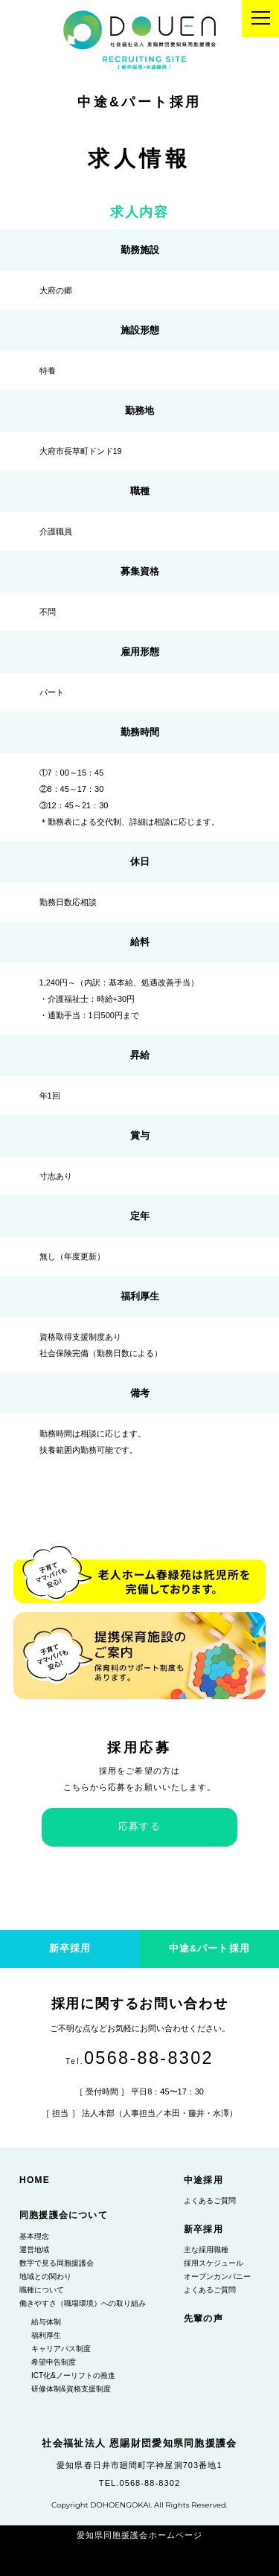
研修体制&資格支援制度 (71, 2389)
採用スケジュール (213, 2263)
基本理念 (34, 2236)
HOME (34, 2180)
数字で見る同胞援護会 (56, 2263)
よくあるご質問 (210, 2200)
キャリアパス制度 (61, 2349)
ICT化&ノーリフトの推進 (73, 2375)
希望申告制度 (53, 2362)
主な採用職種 (206, 2250)
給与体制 (46, 2322)
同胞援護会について (63, 2215)
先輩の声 (203, 2318)
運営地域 (34, 2250)
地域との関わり (45, 2276)
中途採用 (203, 2180)
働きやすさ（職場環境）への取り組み (82, 2303)
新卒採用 (203, 2229)
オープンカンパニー (217, 2276)
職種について (41, 2290)
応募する (139, 1826)
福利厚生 (46, 2335)
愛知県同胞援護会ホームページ (139, 2535)
